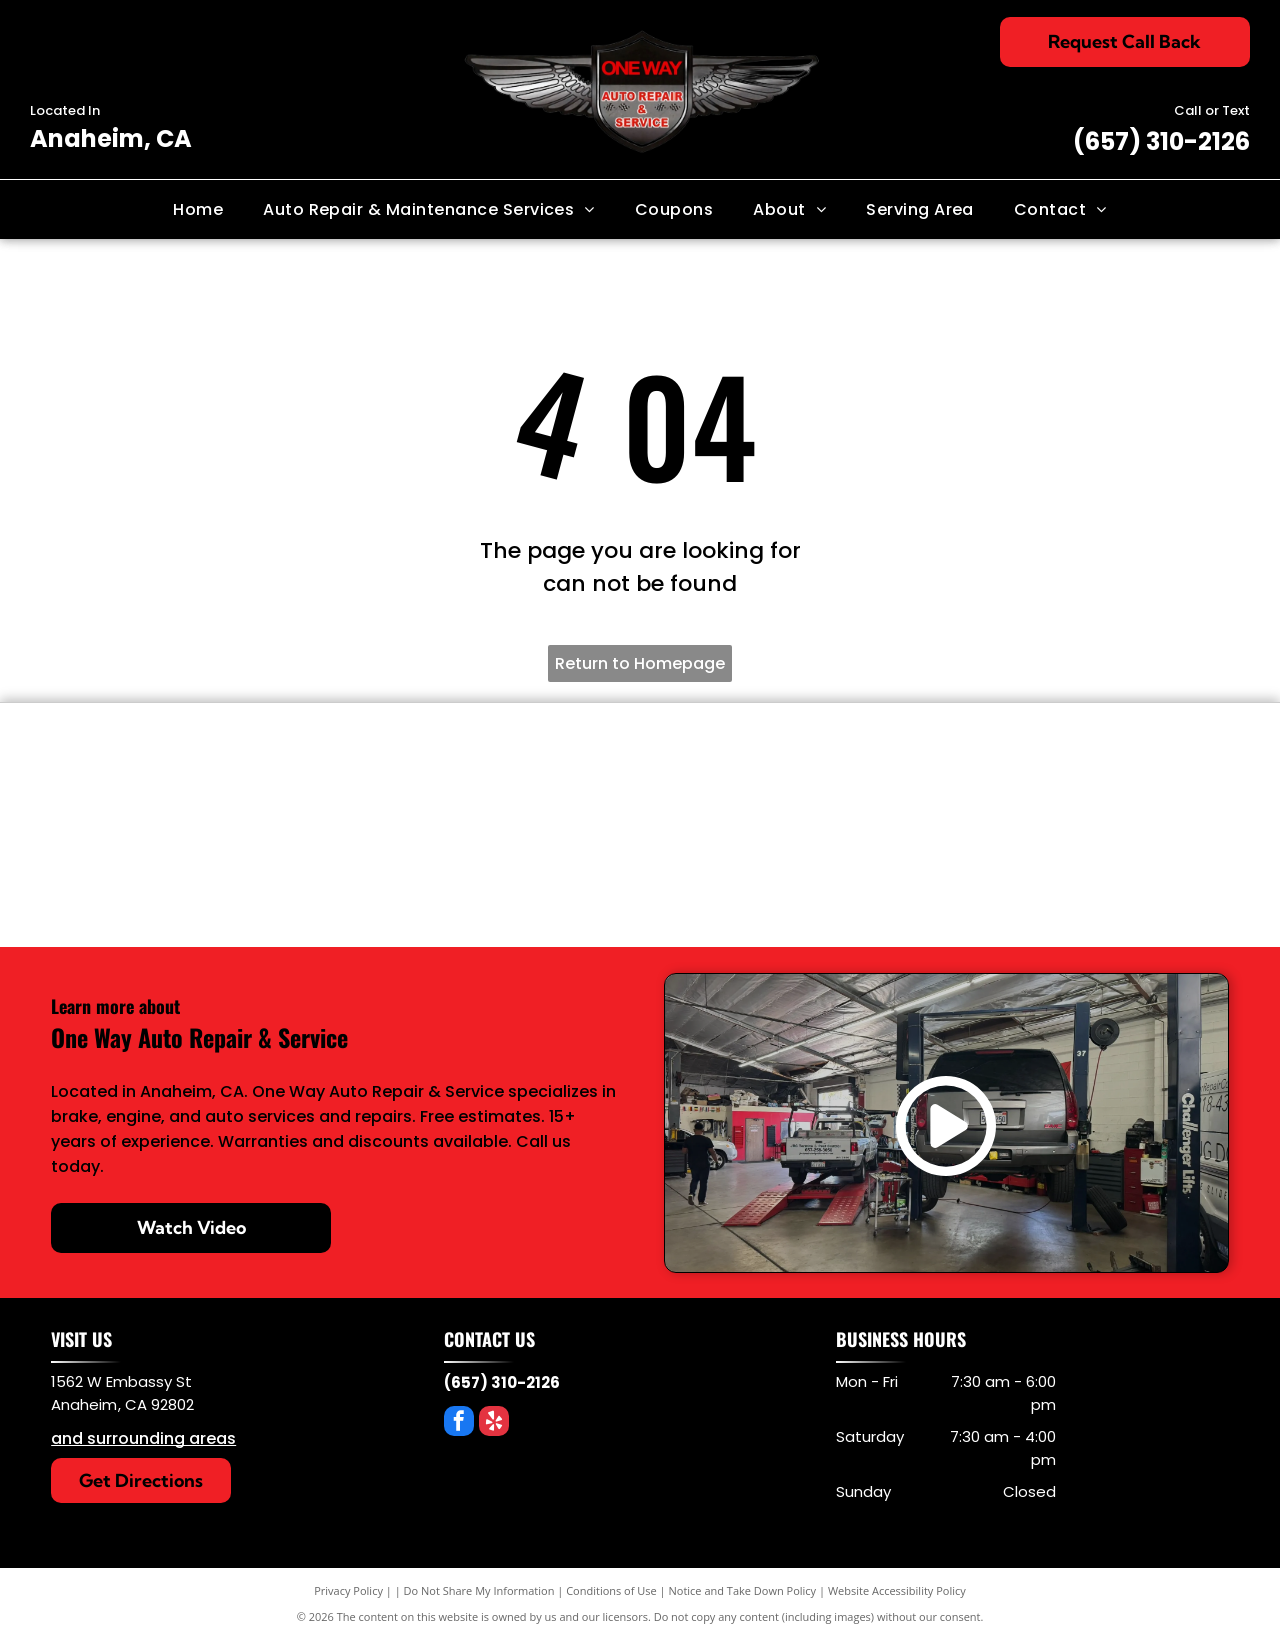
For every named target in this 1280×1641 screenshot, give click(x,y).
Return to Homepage (640, 663)
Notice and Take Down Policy (743, 1590)
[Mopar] (931, 873)
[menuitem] (198, 209)
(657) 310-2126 (1161, 141)
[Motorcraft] (737, 873)
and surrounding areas (143, 1438)
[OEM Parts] (156, 873)
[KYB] (737, 777)
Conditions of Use (611, 1590)
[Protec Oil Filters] (931, 777)
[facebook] (459, 1423)
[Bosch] (350, 873)
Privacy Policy (348, 1590)
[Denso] (156, 777)
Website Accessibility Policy (897, 1590)
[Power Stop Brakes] (350, 777)
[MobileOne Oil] (1124, 777)
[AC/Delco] (543, 873)
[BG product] (543, 777)
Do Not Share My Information (479, 1590)
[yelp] (494, 1423)
